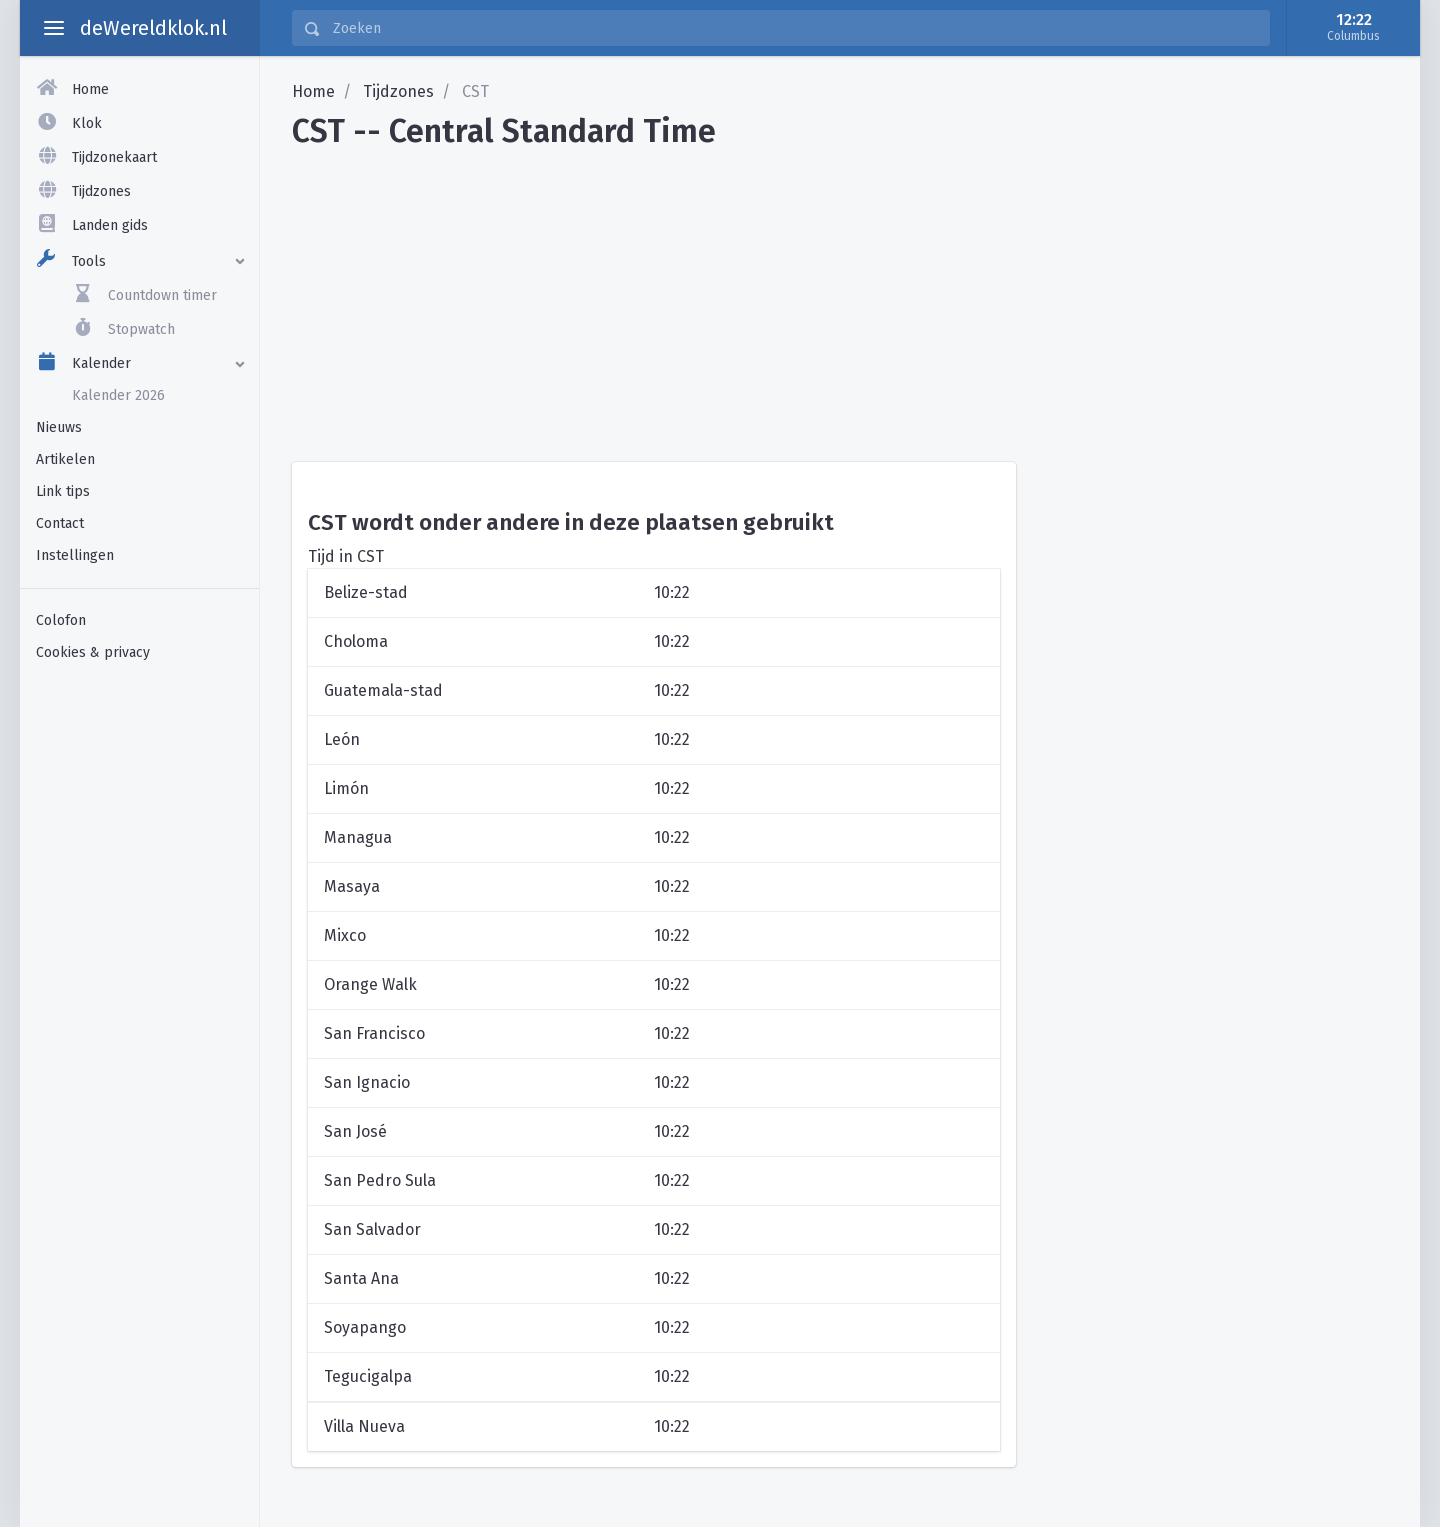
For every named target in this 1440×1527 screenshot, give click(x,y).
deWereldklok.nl (153, 28)
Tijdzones (398, 91)
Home (313, 91)
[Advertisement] (139, 989)
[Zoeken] (795, 28)
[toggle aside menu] (54, 28)
